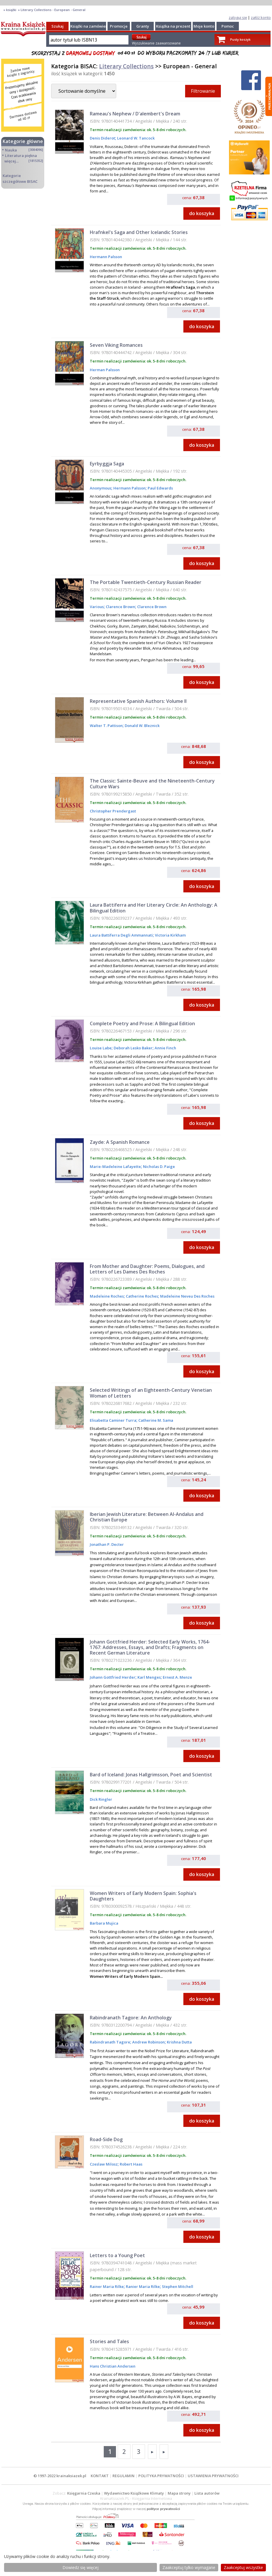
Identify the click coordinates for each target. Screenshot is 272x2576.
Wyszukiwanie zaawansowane (156, 43)
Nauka (11, 150)
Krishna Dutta (179, 2042)
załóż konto (261, 17)
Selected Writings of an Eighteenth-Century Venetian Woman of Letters (151, 1393)
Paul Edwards (160, 488)
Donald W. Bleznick (142, 725)
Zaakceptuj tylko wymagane (188, 2567)
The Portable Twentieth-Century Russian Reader (145, 582)
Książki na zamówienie (90, 26)
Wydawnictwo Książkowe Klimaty (134, 2493)
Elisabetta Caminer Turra (113, 1420)
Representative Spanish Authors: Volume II (138, 701)
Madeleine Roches (107, 1296)
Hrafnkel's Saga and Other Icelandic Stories (139, 232)
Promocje (119, 26)
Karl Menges (149, 1677)
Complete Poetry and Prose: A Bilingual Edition (142, 1023)
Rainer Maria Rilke (107, 2286)
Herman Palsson (105, 369)
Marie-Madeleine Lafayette (115, 1166)
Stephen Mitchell (177, 2286)
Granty (142, 26)
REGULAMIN (123, 2475)
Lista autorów (206, 2493)
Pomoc (227, 26)
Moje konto (204, 26)
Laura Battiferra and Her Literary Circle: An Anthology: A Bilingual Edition (153, 908)
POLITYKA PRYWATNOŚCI (161, 2475)
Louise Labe (101, 1048)
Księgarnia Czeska (83, 2493)
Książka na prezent (173, 26)
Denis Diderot (102, 138)
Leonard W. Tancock (135, 138)
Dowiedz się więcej (80, 2567)
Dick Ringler (101, 1799)
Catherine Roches (141, 1296)
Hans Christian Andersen (112, 2366)
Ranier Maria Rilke (142, 2286)
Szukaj (57, 26)
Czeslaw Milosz (104, 2164)
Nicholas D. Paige (158, 1166)
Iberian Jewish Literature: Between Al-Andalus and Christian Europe (146, 1517)
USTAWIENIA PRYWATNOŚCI (213, 2475)
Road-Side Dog (106, 2139)
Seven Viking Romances (116, 345)
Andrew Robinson (148, 2042)
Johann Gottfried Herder (112, 1677)
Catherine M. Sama (155, 1420)
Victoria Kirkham (170, 935)
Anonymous (100, 488)
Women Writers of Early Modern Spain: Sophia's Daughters (143, 1896)
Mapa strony (179, 2493)
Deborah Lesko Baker (133, 1048)
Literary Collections (126, 66)
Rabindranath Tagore (110, 2042)
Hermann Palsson (106, 256)
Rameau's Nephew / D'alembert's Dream (135, 113)
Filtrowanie (203, 91)
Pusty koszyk (240, 39)
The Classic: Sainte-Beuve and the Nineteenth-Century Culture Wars (152, 783)
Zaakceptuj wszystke (243, 2567)
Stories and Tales (109, 2341)
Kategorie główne (23, 141)
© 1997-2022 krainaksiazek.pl (59, 2475)
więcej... (11, 161)
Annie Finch (165, 1048)
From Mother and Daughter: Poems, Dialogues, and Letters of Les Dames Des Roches (147, 1269)
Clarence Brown (120, 606)
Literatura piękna (21, 155)
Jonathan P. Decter (107, 1544)
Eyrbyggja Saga (107, 463)
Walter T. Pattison (106, 725)
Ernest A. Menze (177, 1677)
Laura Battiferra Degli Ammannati (121, 935)
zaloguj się (238, 17)
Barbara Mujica (104, 1923)
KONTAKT (100, 2475)
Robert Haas (130, 2164)
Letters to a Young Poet (117, 2255)
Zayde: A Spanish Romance (120, 1142)
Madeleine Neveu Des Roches (186, 1296)
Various (97, 606)
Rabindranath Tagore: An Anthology (131, 2017)
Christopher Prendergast (113, 811)
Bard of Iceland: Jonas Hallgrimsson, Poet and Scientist (151, 1774)
